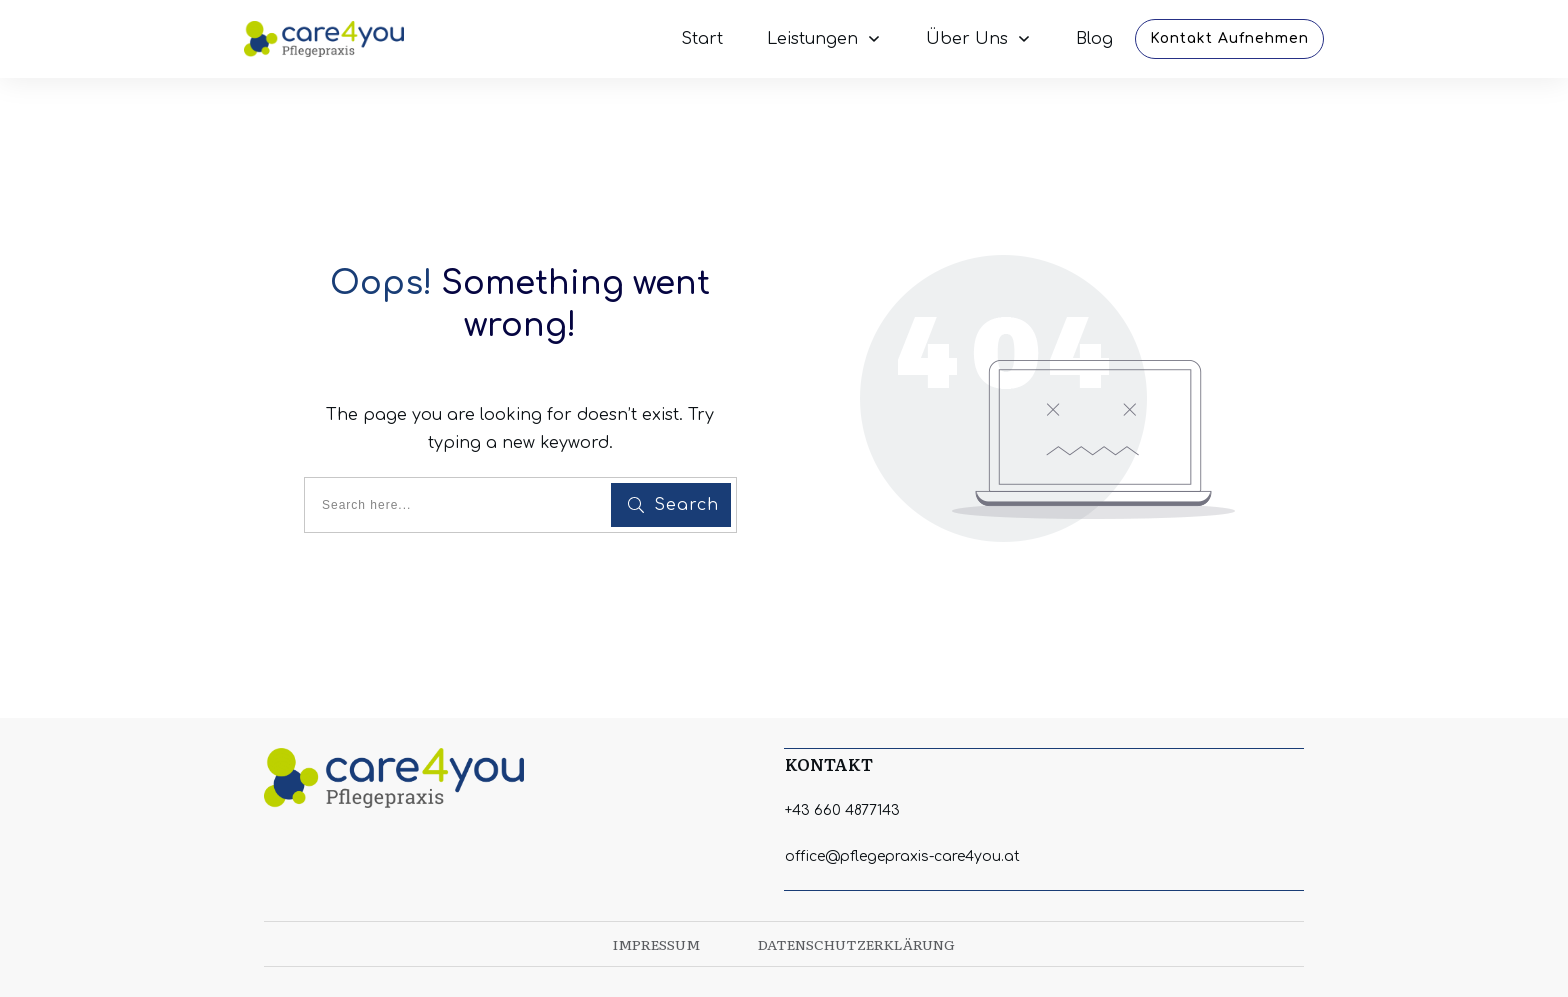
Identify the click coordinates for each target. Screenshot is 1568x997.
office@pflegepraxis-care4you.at (902, 856)
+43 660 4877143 (842, 810)
